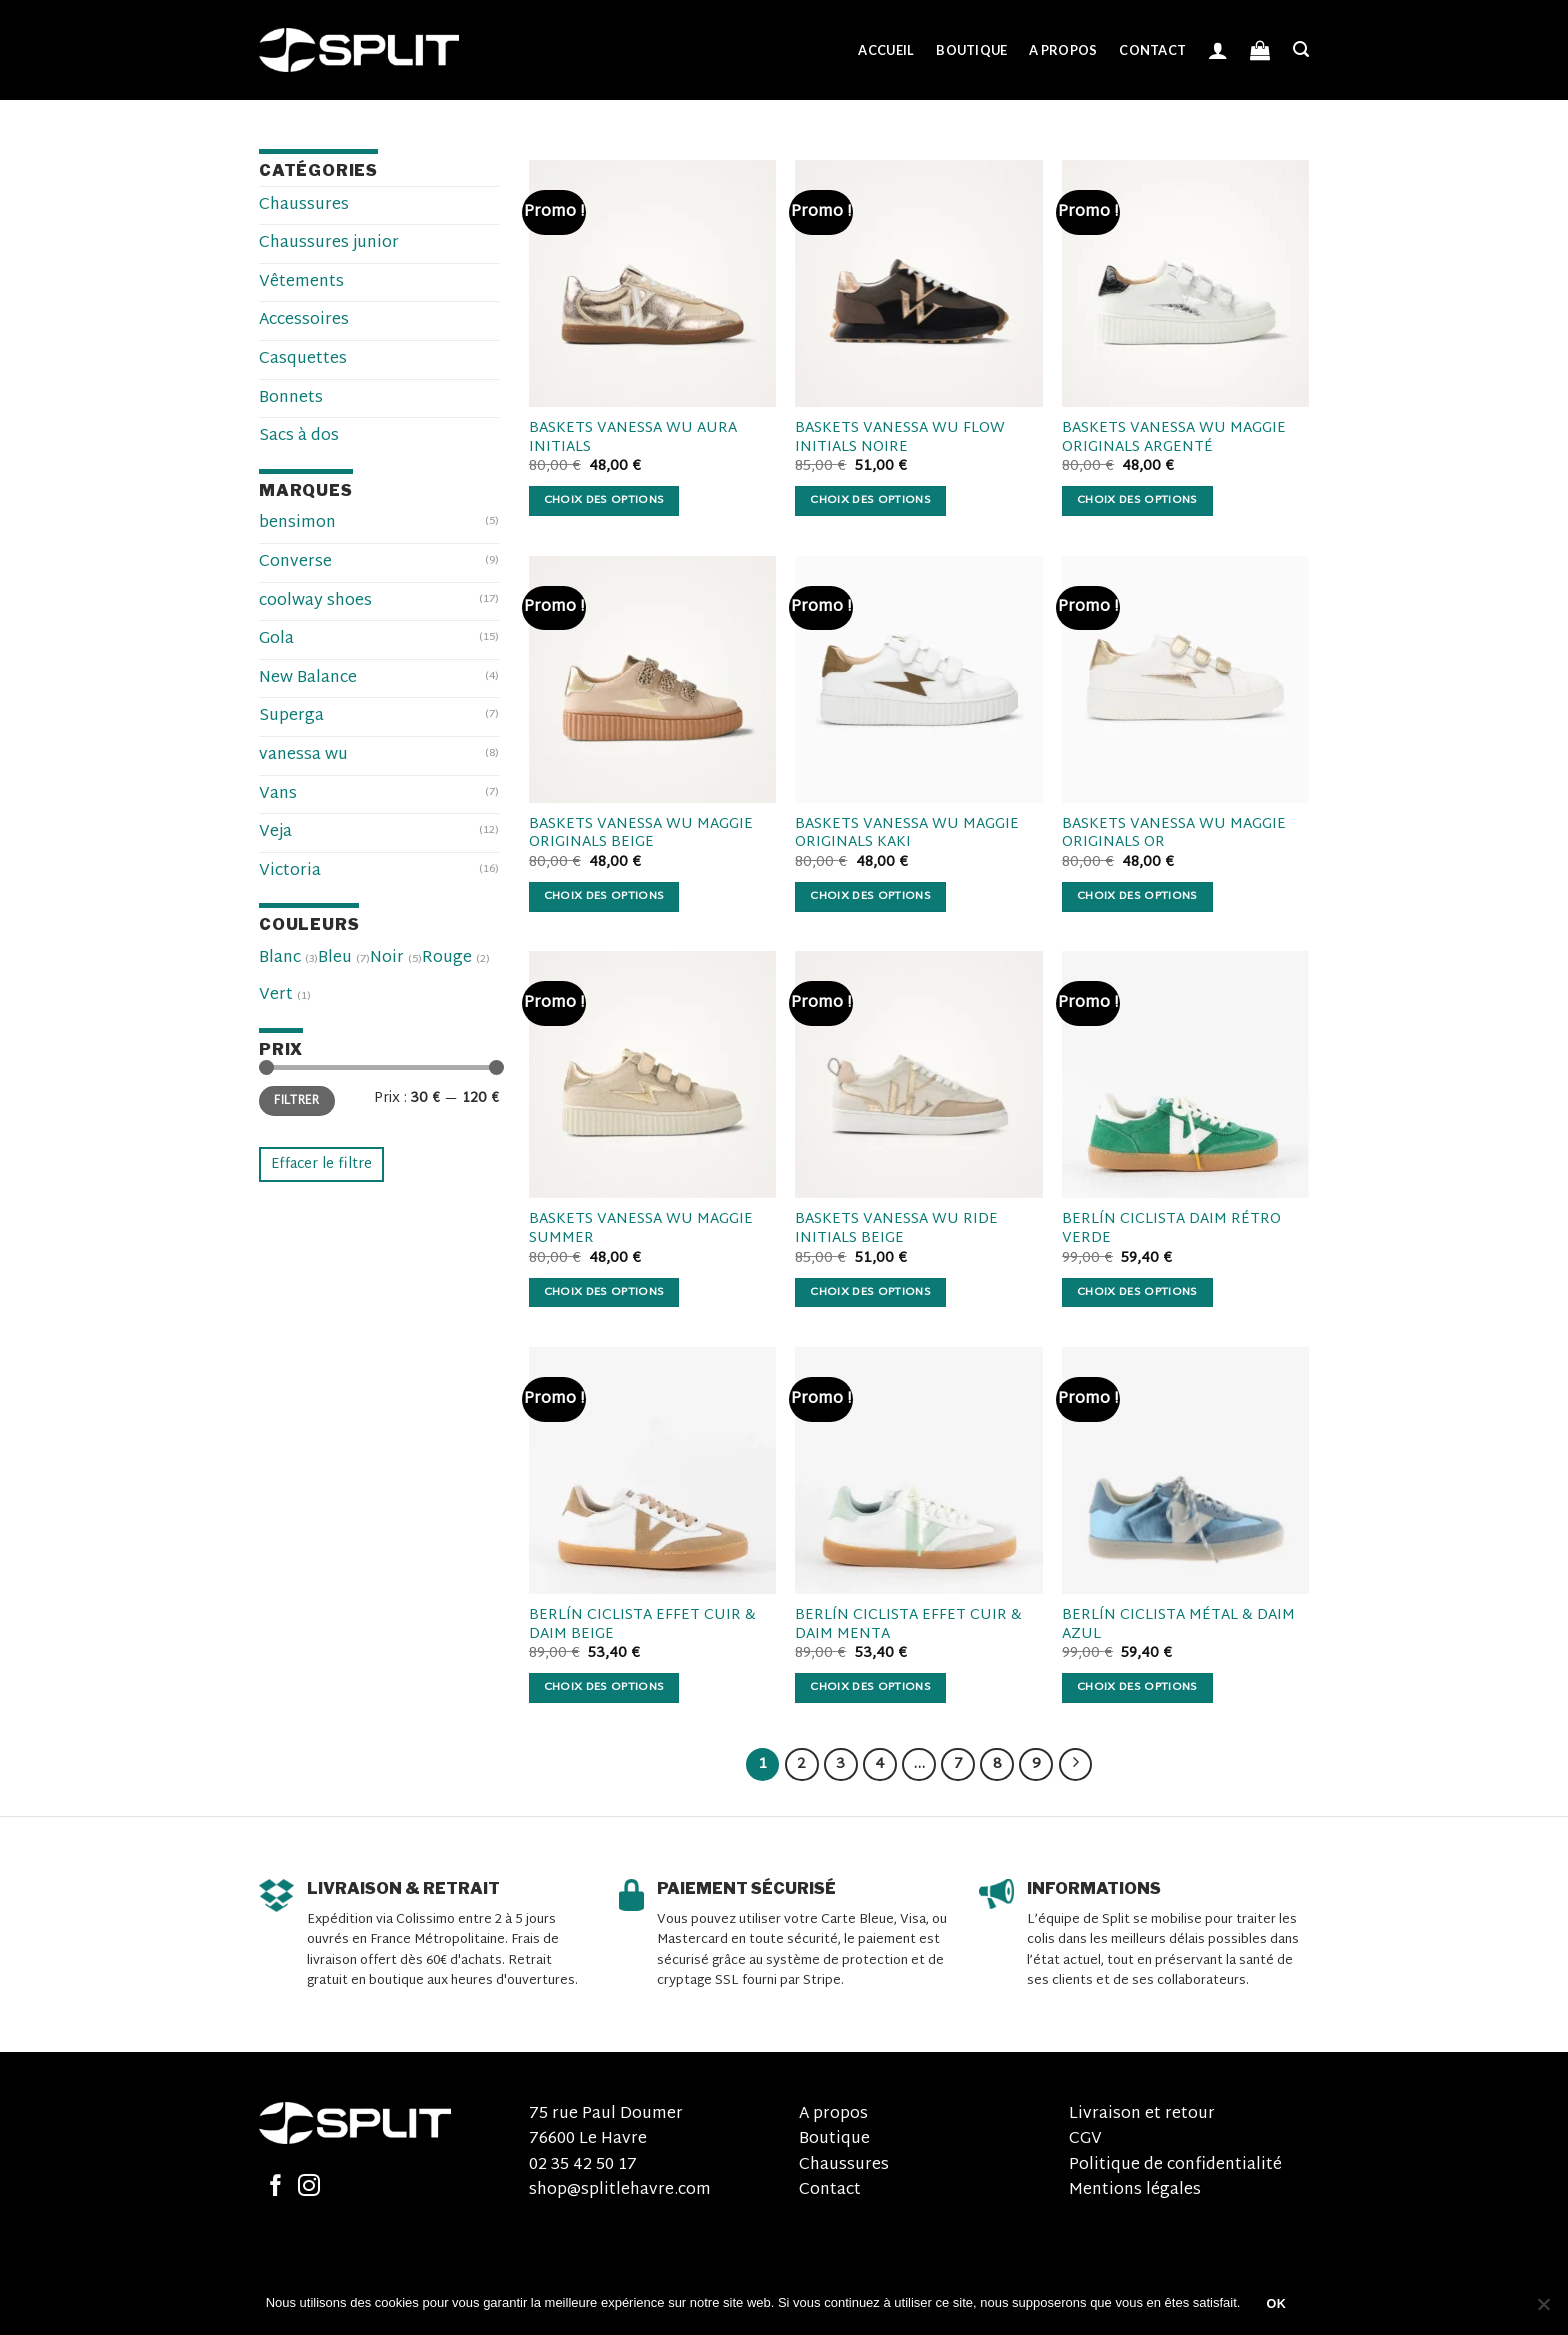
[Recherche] (1301, 49)
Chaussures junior (329, 243)
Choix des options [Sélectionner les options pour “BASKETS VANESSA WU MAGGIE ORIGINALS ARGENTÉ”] (1137, 500)
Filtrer (297, 1101)
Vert (276, 995)
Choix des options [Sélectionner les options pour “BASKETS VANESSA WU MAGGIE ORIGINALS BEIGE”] (604, 896)
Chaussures (304, 205)
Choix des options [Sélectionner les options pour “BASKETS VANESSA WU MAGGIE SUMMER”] (604, 1292)
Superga (291, 716)
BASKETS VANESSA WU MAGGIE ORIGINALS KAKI (907, 834)
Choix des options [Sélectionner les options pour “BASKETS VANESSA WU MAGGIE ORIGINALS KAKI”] (870, 896)
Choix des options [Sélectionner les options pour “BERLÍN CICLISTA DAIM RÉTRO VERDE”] (1137, 1292)
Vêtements (301, 282)
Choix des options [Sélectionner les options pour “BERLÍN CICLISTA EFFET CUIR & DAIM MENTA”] (870, 1687)
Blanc (280, 958)
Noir (387, 958)
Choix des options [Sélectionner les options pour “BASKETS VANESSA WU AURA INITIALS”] (604, 500)
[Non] (1543, 2310)
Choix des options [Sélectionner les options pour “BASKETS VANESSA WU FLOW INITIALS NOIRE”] (870, 500)
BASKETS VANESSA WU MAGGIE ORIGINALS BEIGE (641, 834)
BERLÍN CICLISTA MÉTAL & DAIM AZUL (1178, 1625)
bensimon (297, 523)
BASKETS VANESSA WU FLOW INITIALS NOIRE (900, 438)
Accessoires (304, 320)
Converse (295, 562)
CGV (1085, 2139)
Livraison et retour (1142, 2114)
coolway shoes (315, 601)
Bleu (335, 958)
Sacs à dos (299, 436)
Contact (1152, 50)
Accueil (886, 50)
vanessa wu (303, 755)
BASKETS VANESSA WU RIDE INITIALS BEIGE (896, 1229)
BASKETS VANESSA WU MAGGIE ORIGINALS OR (1174, 834)
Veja (275, 832)
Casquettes (303, 359)
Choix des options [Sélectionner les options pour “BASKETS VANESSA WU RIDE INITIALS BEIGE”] (870, 1292)
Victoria (290, 871)
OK (1277, 2304)
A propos (1063, 50)
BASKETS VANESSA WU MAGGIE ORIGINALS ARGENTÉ (1174, 438)
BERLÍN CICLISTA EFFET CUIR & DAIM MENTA (908, 1625)
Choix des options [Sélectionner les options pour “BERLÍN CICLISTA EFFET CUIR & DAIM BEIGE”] (604, 1687)
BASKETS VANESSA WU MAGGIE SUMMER (641, 1229)
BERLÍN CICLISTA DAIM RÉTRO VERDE (1171, 1229)
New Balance (308, 678)
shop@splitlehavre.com (620, 2190)
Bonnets (291, 398)
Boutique (971, 50)
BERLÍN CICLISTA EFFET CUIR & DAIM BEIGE (642, 1625)
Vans (278, 794)
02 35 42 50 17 (583, 2165)
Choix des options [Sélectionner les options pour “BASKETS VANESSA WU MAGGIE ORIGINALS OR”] (1137, 896)
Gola (276, 639)
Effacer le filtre (321, 1164)
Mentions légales (1135, 2190)
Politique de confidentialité (1175, 2165)
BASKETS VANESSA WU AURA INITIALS (633, 438)
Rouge (447, 958)
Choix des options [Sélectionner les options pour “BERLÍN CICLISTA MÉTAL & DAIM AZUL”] (1137, 1687)
